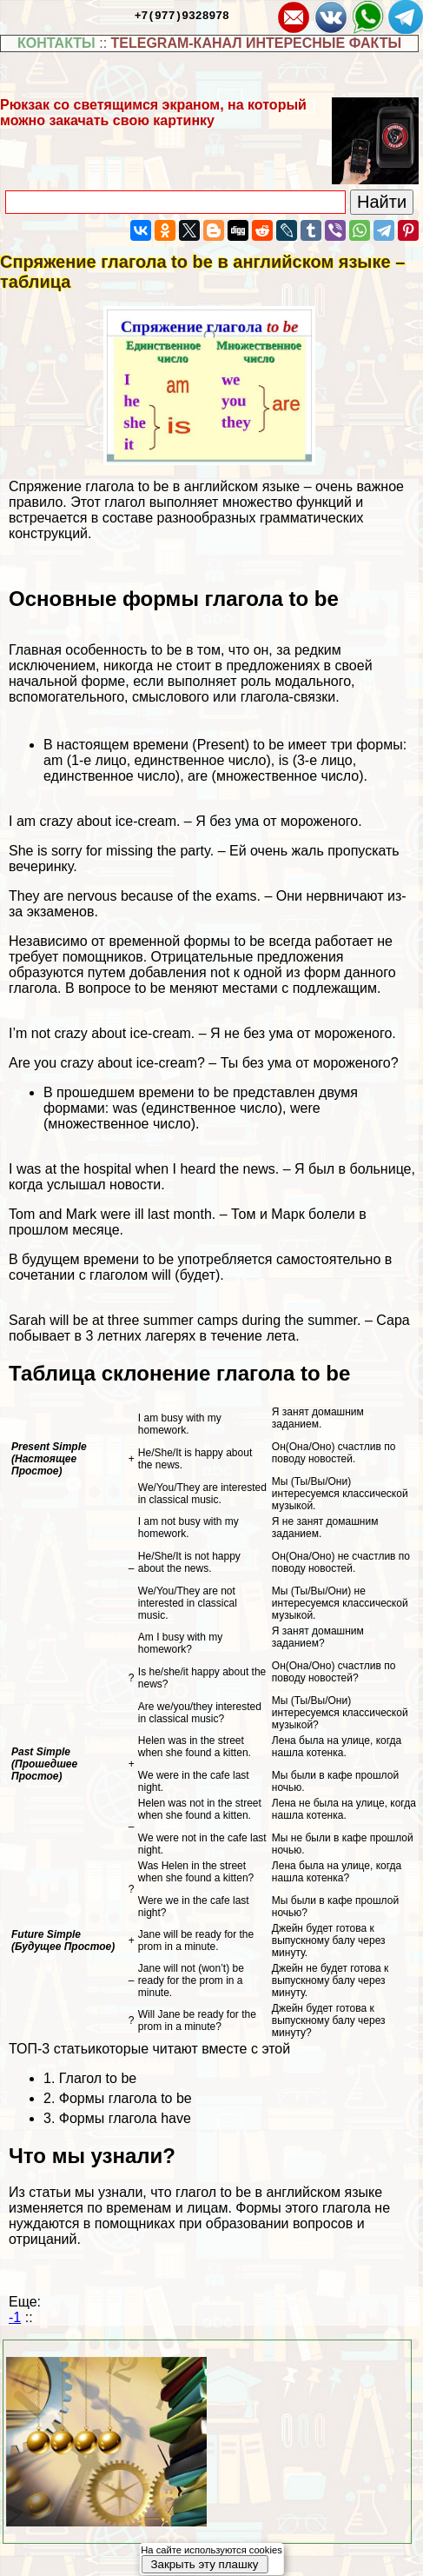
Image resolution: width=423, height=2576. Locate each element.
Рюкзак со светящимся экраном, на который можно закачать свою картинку (153, 112)
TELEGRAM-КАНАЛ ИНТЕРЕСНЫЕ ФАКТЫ (256, 43)
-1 (15, 2317)
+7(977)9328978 (182, 15)
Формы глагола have (125, 2118)
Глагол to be (97, 2078)
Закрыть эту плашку (204, 2564)
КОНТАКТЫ (56, 43)
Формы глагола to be (125, 2098)
